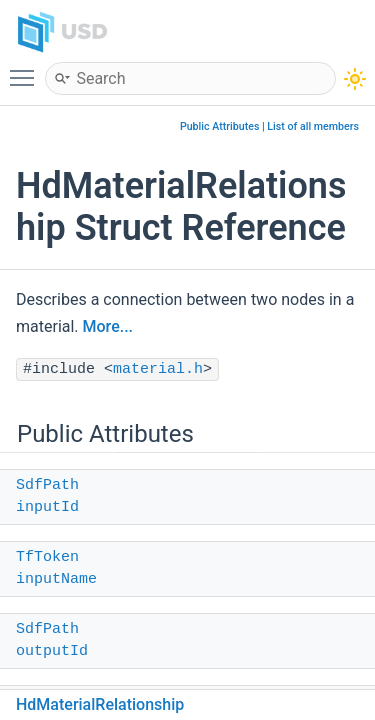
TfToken (47, 557)
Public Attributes (220, 126)
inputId (47, 507)
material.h (158, 369)
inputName (56, 579)
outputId (52, 651)
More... (108, 326)
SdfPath (47, 485)
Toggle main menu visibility (27, 69)
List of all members (313, 126)
